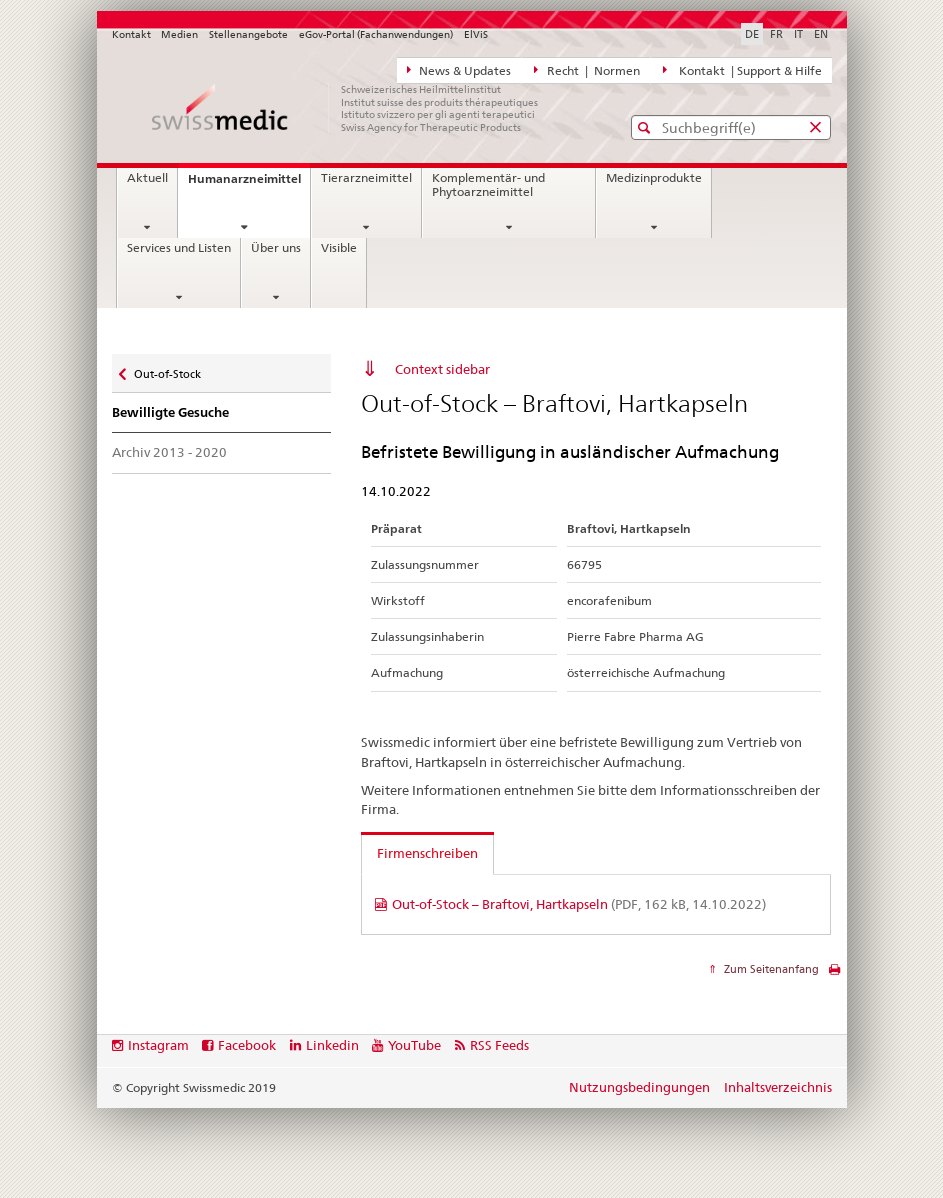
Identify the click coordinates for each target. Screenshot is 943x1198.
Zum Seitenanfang (770, 969)
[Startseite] (347, 108)
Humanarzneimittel (249, 184)
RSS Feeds (499, 1045)
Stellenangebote (248, 34)
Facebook (247, 1045)
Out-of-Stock (167, 369)
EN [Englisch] (821, 34)
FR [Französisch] (776, 34)
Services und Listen (179, 248)
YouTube (414, 1045)
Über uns (276, 248)
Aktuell (147, 178)
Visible (339, 248)
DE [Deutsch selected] (752, 34)
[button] (646, 127)
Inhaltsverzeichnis (778, 1087)
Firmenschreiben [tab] (427, 853)
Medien (179, 34)
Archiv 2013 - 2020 (169, 452)
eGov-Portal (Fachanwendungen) (376, 34)
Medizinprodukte (654, 178)
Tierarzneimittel (366, 178)
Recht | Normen (587, 70)
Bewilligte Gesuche (170, 412)
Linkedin (332, 1045)
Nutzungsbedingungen (639, 1087)
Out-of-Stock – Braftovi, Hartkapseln (579, 904)
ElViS (476, 34)
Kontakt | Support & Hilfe (742, 70)
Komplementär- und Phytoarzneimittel (488, 185)
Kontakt (131, 34)
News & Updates (459, 70)
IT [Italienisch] (798, 34)
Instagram (158, 1045)
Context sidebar (442, 369)
